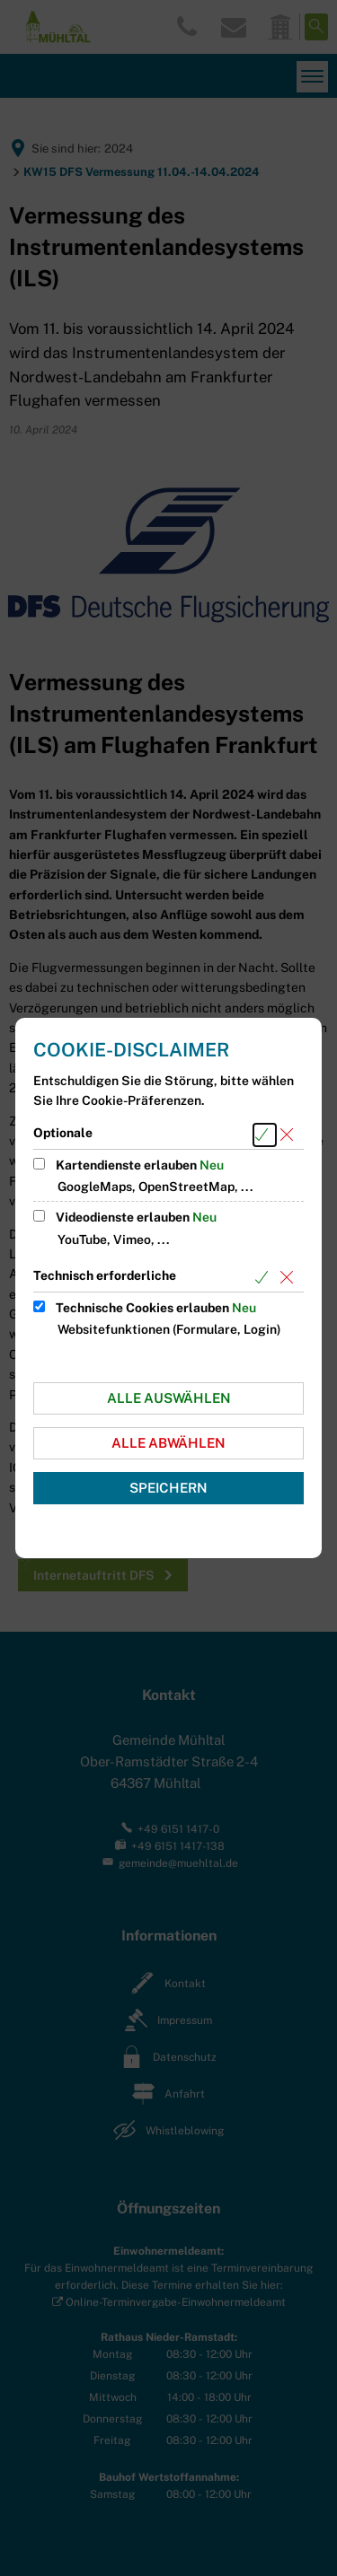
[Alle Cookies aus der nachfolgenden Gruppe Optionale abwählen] (290, 1135)
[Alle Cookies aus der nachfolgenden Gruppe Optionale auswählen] (264, 1135)
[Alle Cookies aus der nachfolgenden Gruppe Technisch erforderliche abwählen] (290, 1277)
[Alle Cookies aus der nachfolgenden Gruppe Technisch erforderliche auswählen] (264, 1277)
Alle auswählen (169, 1398)
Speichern (168, 1487)
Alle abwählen (168, 1442)
